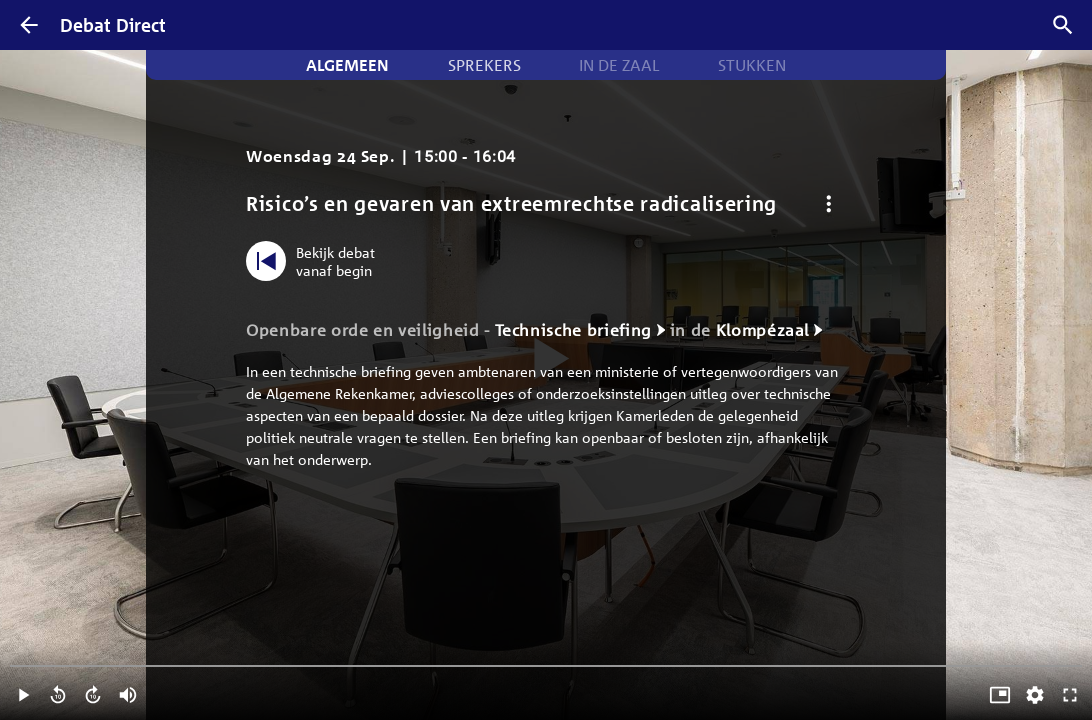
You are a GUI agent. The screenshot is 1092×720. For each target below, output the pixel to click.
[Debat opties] (828, 203)
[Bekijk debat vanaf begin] (315, 261)
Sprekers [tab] (484, 65)
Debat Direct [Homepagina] (113, 25)
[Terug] (29, 25)
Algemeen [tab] (347, 65)
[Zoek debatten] (1063, 25)
